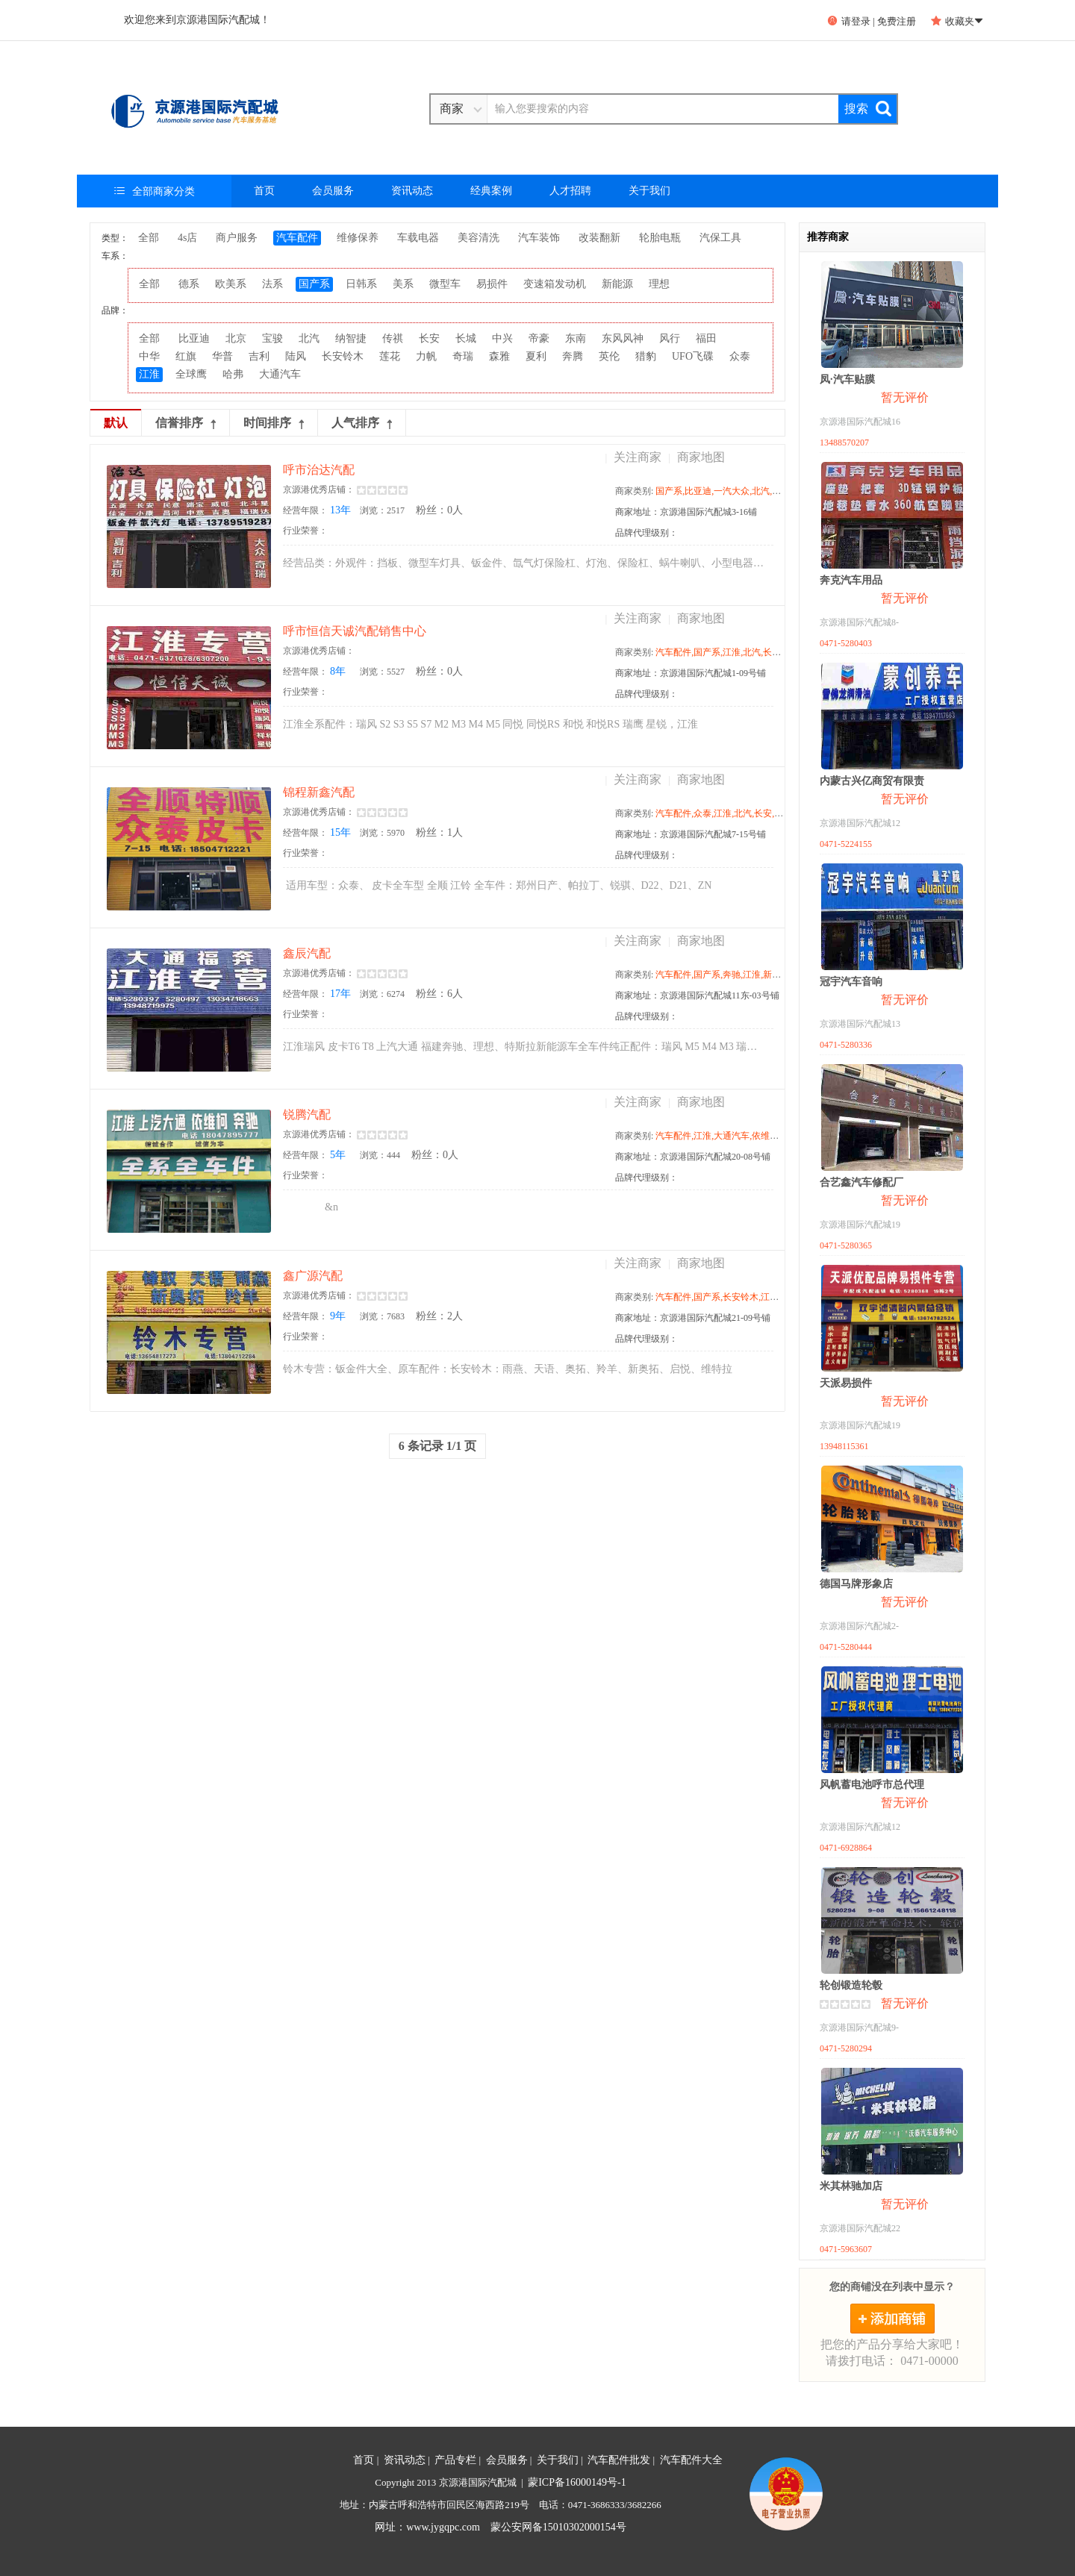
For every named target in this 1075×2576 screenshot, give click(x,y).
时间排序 (273, 422)
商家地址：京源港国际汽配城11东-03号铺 (697, 995)
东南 (575, 338)
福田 (706, 338)
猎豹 (645, 356)
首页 (264, 190)
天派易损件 (846, 1383)
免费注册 (896, 21)
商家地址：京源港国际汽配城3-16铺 (686, 512)
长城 (465, 338)
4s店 (187, 237)
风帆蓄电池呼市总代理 (872, 1784)
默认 (116, 422)
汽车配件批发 (619, 2460)
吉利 (259, 356)
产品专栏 (455, 2460)
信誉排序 (185, 422)
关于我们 (649, 190)
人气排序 (361, 422)
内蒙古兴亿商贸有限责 (872, 781)
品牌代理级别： (646, 533)
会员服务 (333, 190)
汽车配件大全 (691, 2460)
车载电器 (418, 237)
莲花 (389, 356)
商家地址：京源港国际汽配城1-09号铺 (690, 673)
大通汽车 (280, 374)
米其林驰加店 (851, 2186)
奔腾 (572, 356)
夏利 (536, 356)
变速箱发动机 (554, 284)
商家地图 (701, 457)
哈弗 (232, 374)
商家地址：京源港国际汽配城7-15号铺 (690, 834)
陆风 (295, 356)
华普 (222, 356)
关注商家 (637, 457)
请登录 (848, 21)
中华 (149, 356)
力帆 (426, 356)
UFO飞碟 (693, 356)
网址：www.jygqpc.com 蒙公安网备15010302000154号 (500, 2527)
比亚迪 (194, 338)
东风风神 (623, 338)
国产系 (314, 284)
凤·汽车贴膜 (847, 379)
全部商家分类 (154, 190)
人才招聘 (570, 190)
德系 (188, 284)
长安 (429, 338)
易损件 (492, 284)
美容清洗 (478, 237)
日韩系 (361, 284)
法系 (272, 284)
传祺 (392, 338)
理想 (659, 284)
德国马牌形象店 (856, 1583)
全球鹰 (191, 374)
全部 (148, 237)
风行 (669, 338)
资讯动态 (412, 190)
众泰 (739, 356)
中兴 (502, 338)
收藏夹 (957, 21)
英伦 (609, 356)
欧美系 (230, 284)
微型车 (445, 284)
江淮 (149, 374)
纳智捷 (351, 338)
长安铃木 (343, 356)
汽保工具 (720, 237)
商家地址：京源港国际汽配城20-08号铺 (692, 1156)
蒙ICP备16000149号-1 (577, 2482)
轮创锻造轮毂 (851, 1985)
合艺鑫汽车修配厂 (861, 1182)
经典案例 (491, 190)
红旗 (185, 356)
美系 (403, 284)
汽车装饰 (539, 237)
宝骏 (272, 338)
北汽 (309, 338)
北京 (235, 338)
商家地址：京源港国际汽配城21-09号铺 (692, 1318)
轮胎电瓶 (660, 237)
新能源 (617, 284)
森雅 (499, 356)
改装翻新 (599, 237)
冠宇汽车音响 (851, 981)
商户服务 (237, 237)
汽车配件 (297, 237)
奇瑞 (462, 356)
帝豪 (539, 338)
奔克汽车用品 (851, 580)
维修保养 (357, 237)
